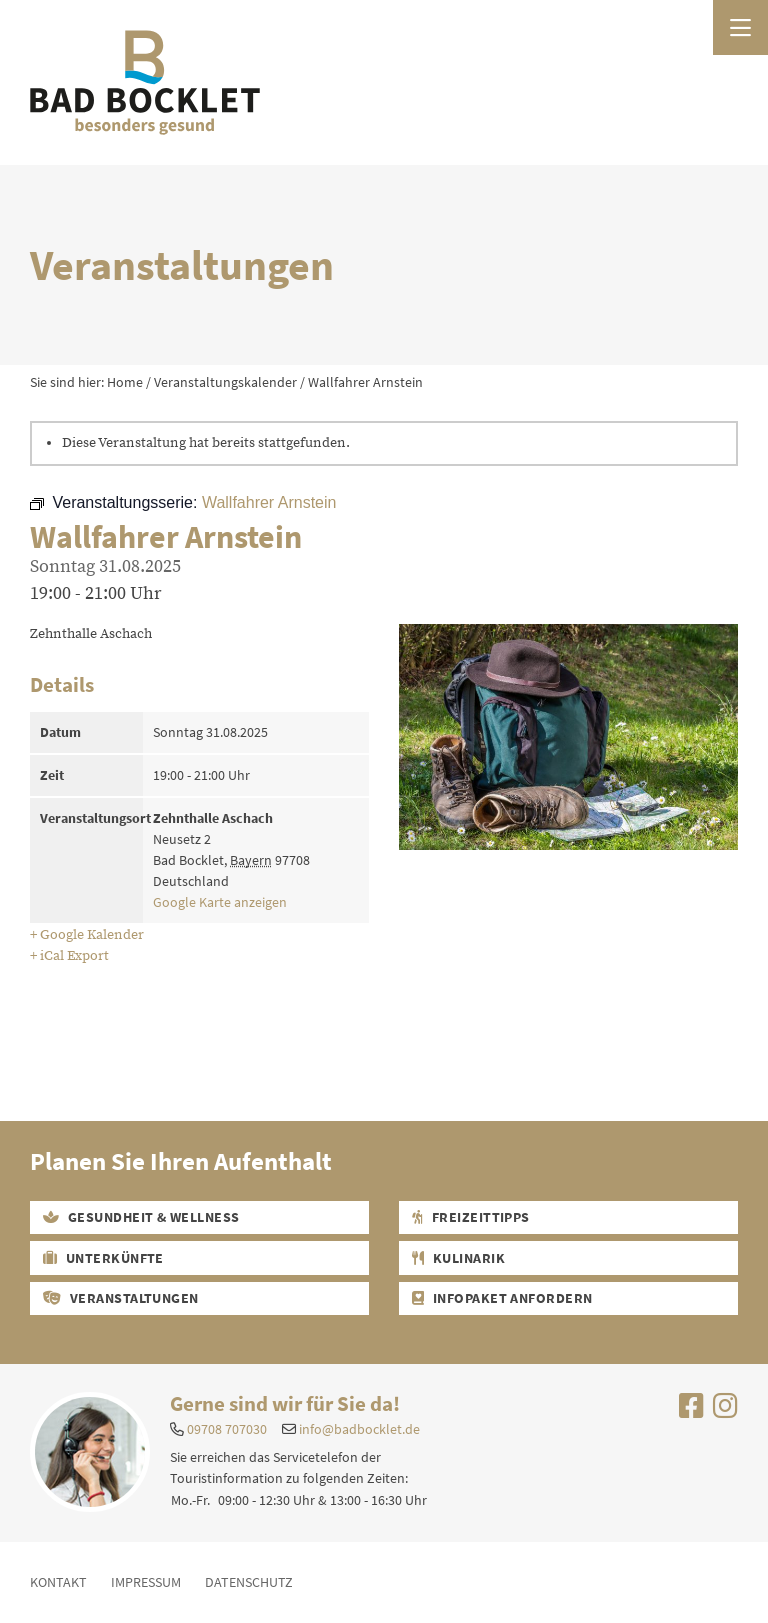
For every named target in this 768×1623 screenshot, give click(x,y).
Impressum (146, 1582)
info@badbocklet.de (359, 1429)
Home (125, 382)
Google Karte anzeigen (220, 902)
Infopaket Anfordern (502, 1298)
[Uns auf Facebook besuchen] (691, 1411)
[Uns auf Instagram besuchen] (725, 1411)
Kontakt (58, 1582)
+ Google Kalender (87, 935)
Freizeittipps (471, 1217)
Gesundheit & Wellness (141, 1217)
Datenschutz (249, 1582)
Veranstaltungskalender (225, 382)
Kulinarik (458, 1258)
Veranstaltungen (121, 1298)
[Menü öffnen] (740, 27)
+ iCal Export (69, 956)
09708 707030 (227, 1429)
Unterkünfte (103, 1258)
